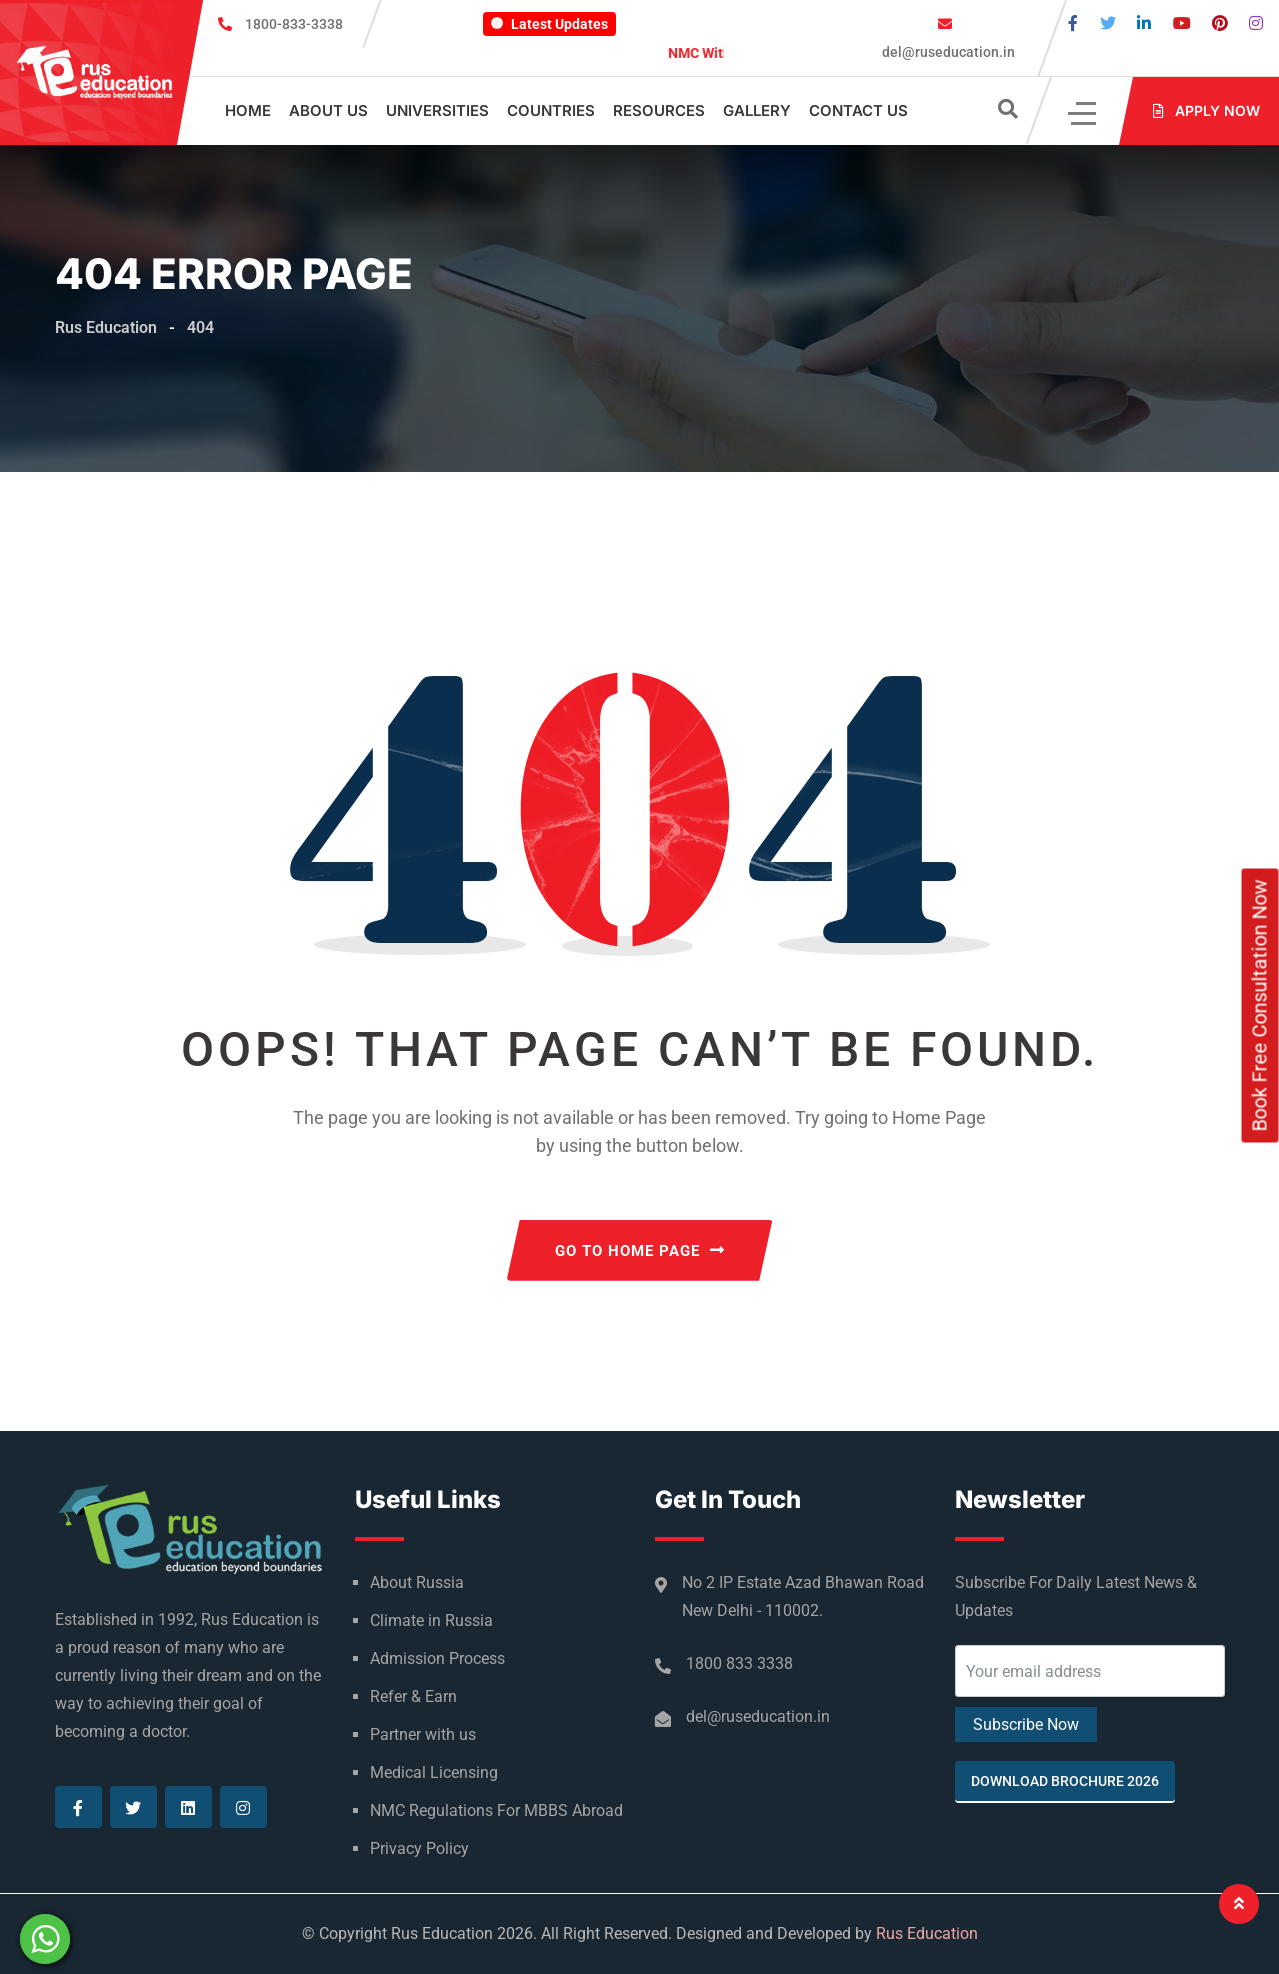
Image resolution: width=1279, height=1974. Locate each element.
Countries (551, 110)
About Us (328, 110)
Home (248, 110)
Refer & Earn (413, 1696)
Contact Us (858, 110)
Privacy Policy (419, 1848)
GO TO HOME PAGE (640, 1251)
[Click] (1083, 111)
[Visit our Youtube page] (1182, 23)
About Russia (417, 1582)
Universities (437, 110)
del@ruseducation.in (947, 52)
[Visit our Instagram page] (1256, 23)
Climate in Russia (431, 1620)
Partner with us (423, 1734)
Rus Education (927, 1933)
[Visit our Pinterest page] (1220, 23)
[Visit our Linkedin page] (1144, 23)
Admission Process (437, 1658)
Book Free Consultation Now (1260, 1006)
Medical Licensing (434, 1772)
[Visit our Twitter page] (1108, 23)
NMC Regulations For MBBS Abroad (496, 1810)
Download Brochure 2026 (1065, 1781)
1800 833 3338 (739, 1663)
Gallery (757, 110)
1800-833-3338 (294, 24)
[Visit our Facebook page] (1073, 23)
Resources (659, 110)
